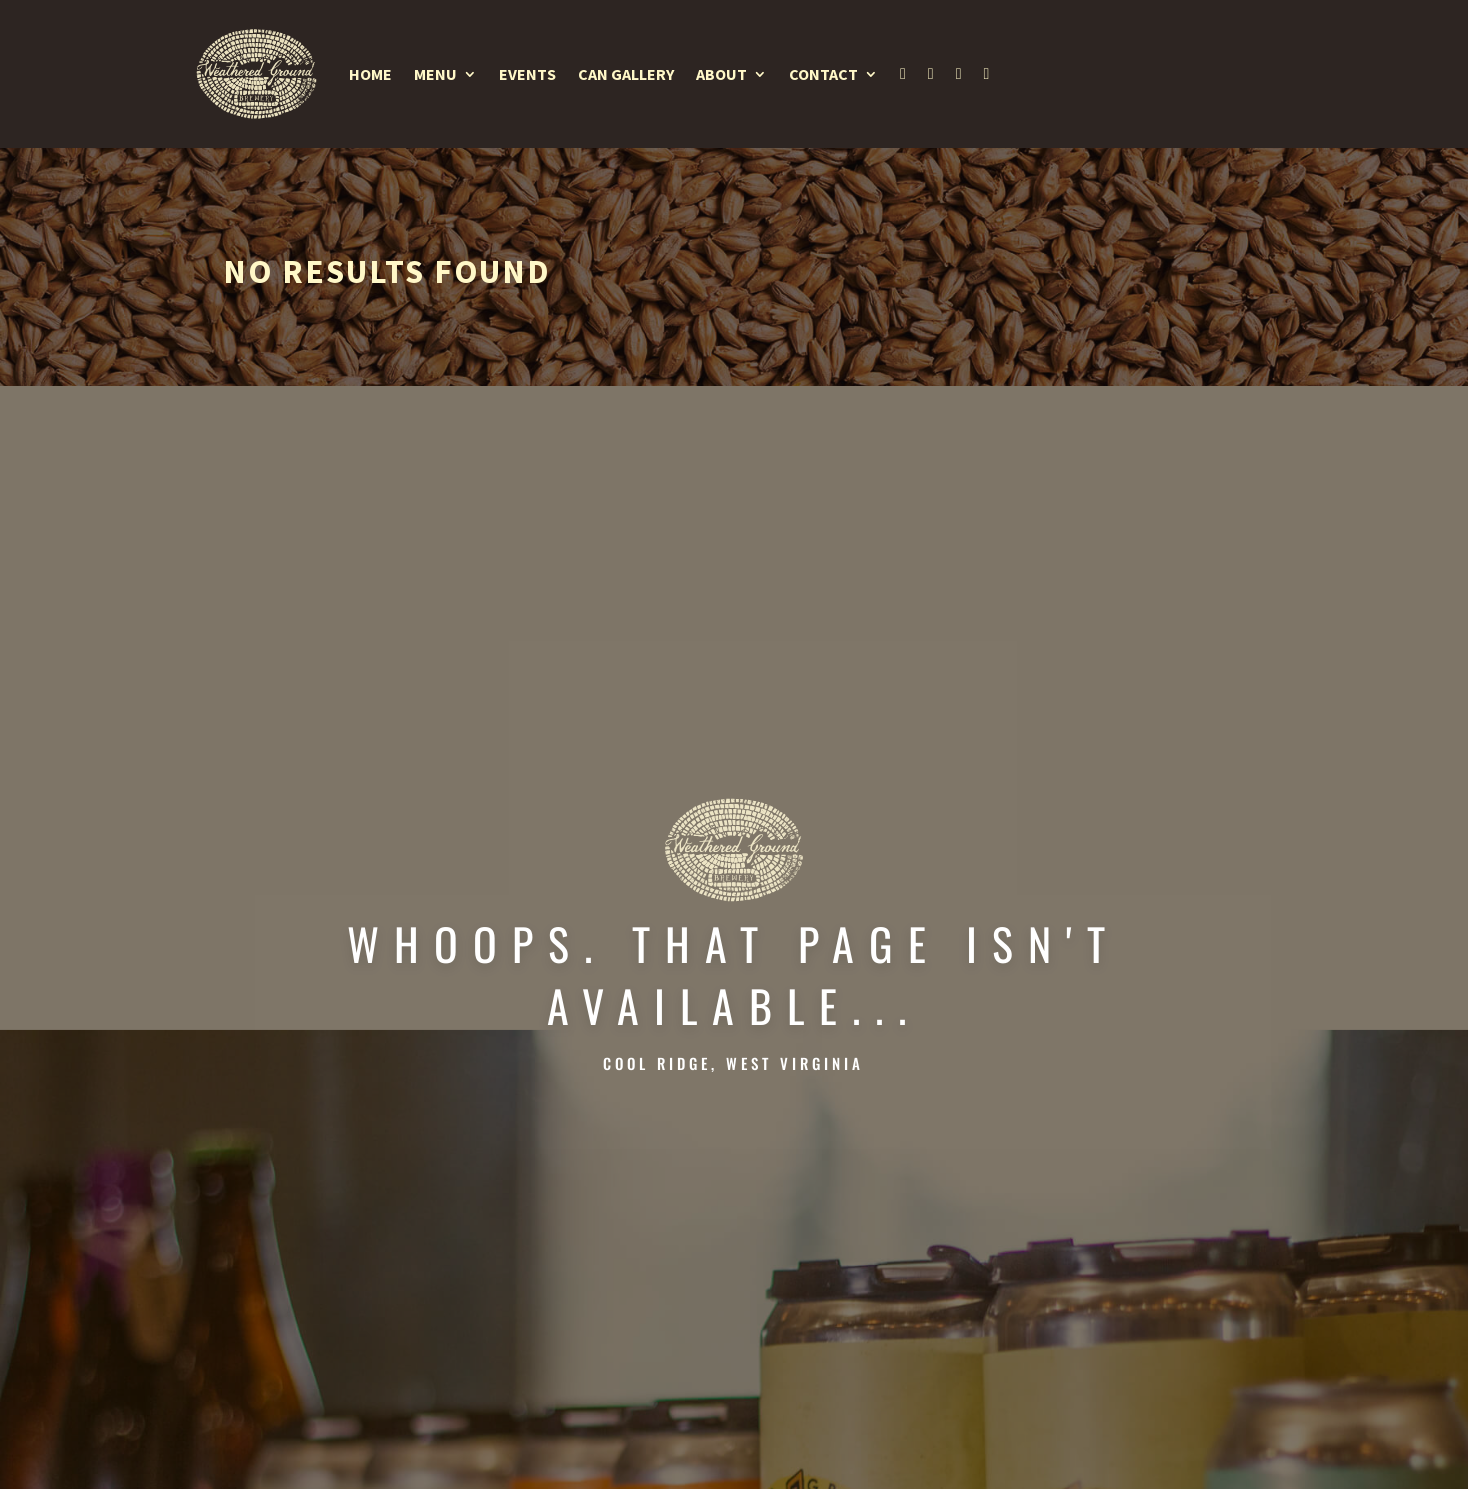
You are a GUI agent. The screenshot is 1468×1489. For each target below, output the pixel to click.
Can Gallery (626, 74)
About (721, 74)
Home (370, 74)
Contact (823, 74)
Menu (435, 74)
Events (527, 74)
